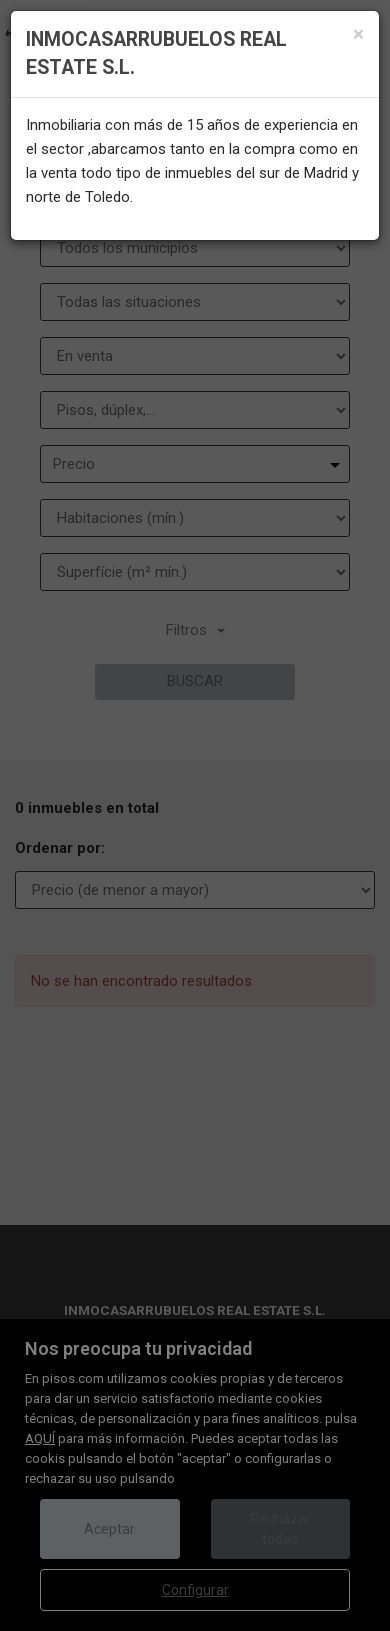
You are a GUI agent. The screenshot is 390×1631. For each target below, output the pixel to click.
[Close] (358, 34)
